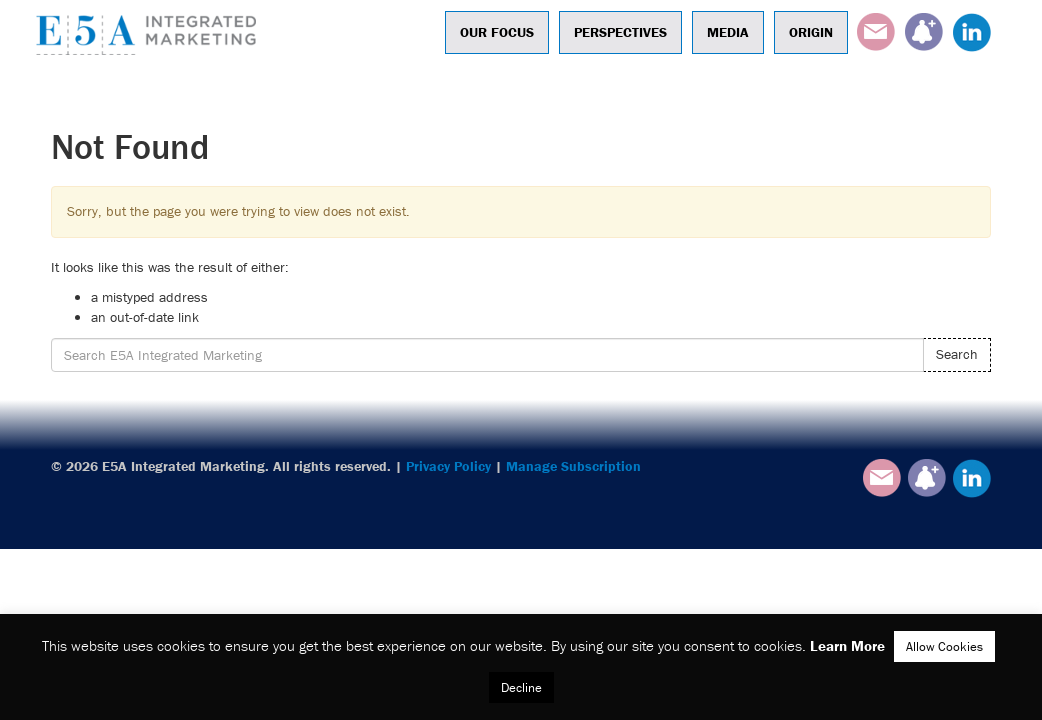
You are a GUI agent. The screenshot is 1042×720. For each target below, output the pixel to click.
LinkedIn (972, 32)
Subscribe (924, 32)
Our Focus (497, 32)
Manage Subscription (573, 466)
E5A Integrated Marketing (151, 35)
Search (957, 354)
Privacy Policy (448, 466)
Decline (521, 687)
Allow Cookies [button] (944, 646)
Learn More (847, 645)
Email (876, 32)
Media (728, 32)
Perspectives (620, 32)
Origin (811, 32)
